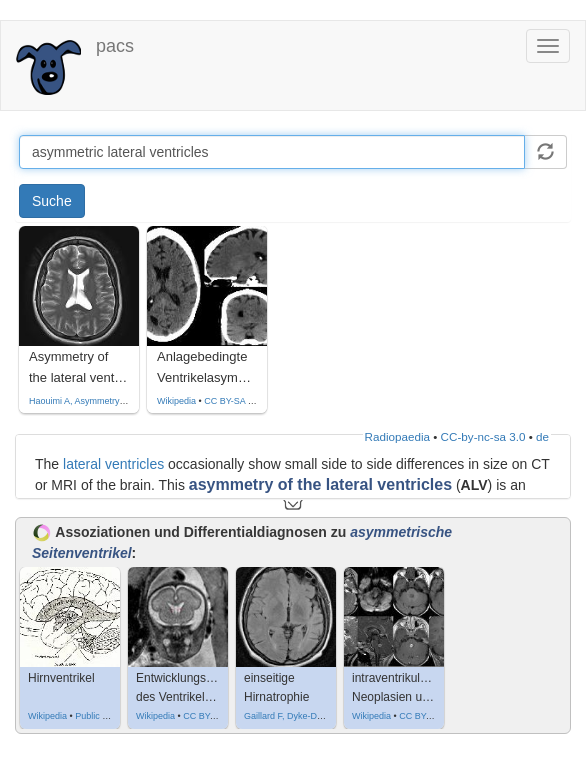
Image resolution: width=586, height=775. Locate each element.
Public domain (103, 716)
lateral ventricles (113, 464)
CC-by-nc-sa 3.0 (483, 436)
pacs (115, 46)
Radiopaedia (397, 436)
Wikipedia (176, 401)
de (542, 436)
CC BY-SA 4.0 (232, 401)
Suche (52, 201)
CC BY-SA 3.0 (211, 716)
